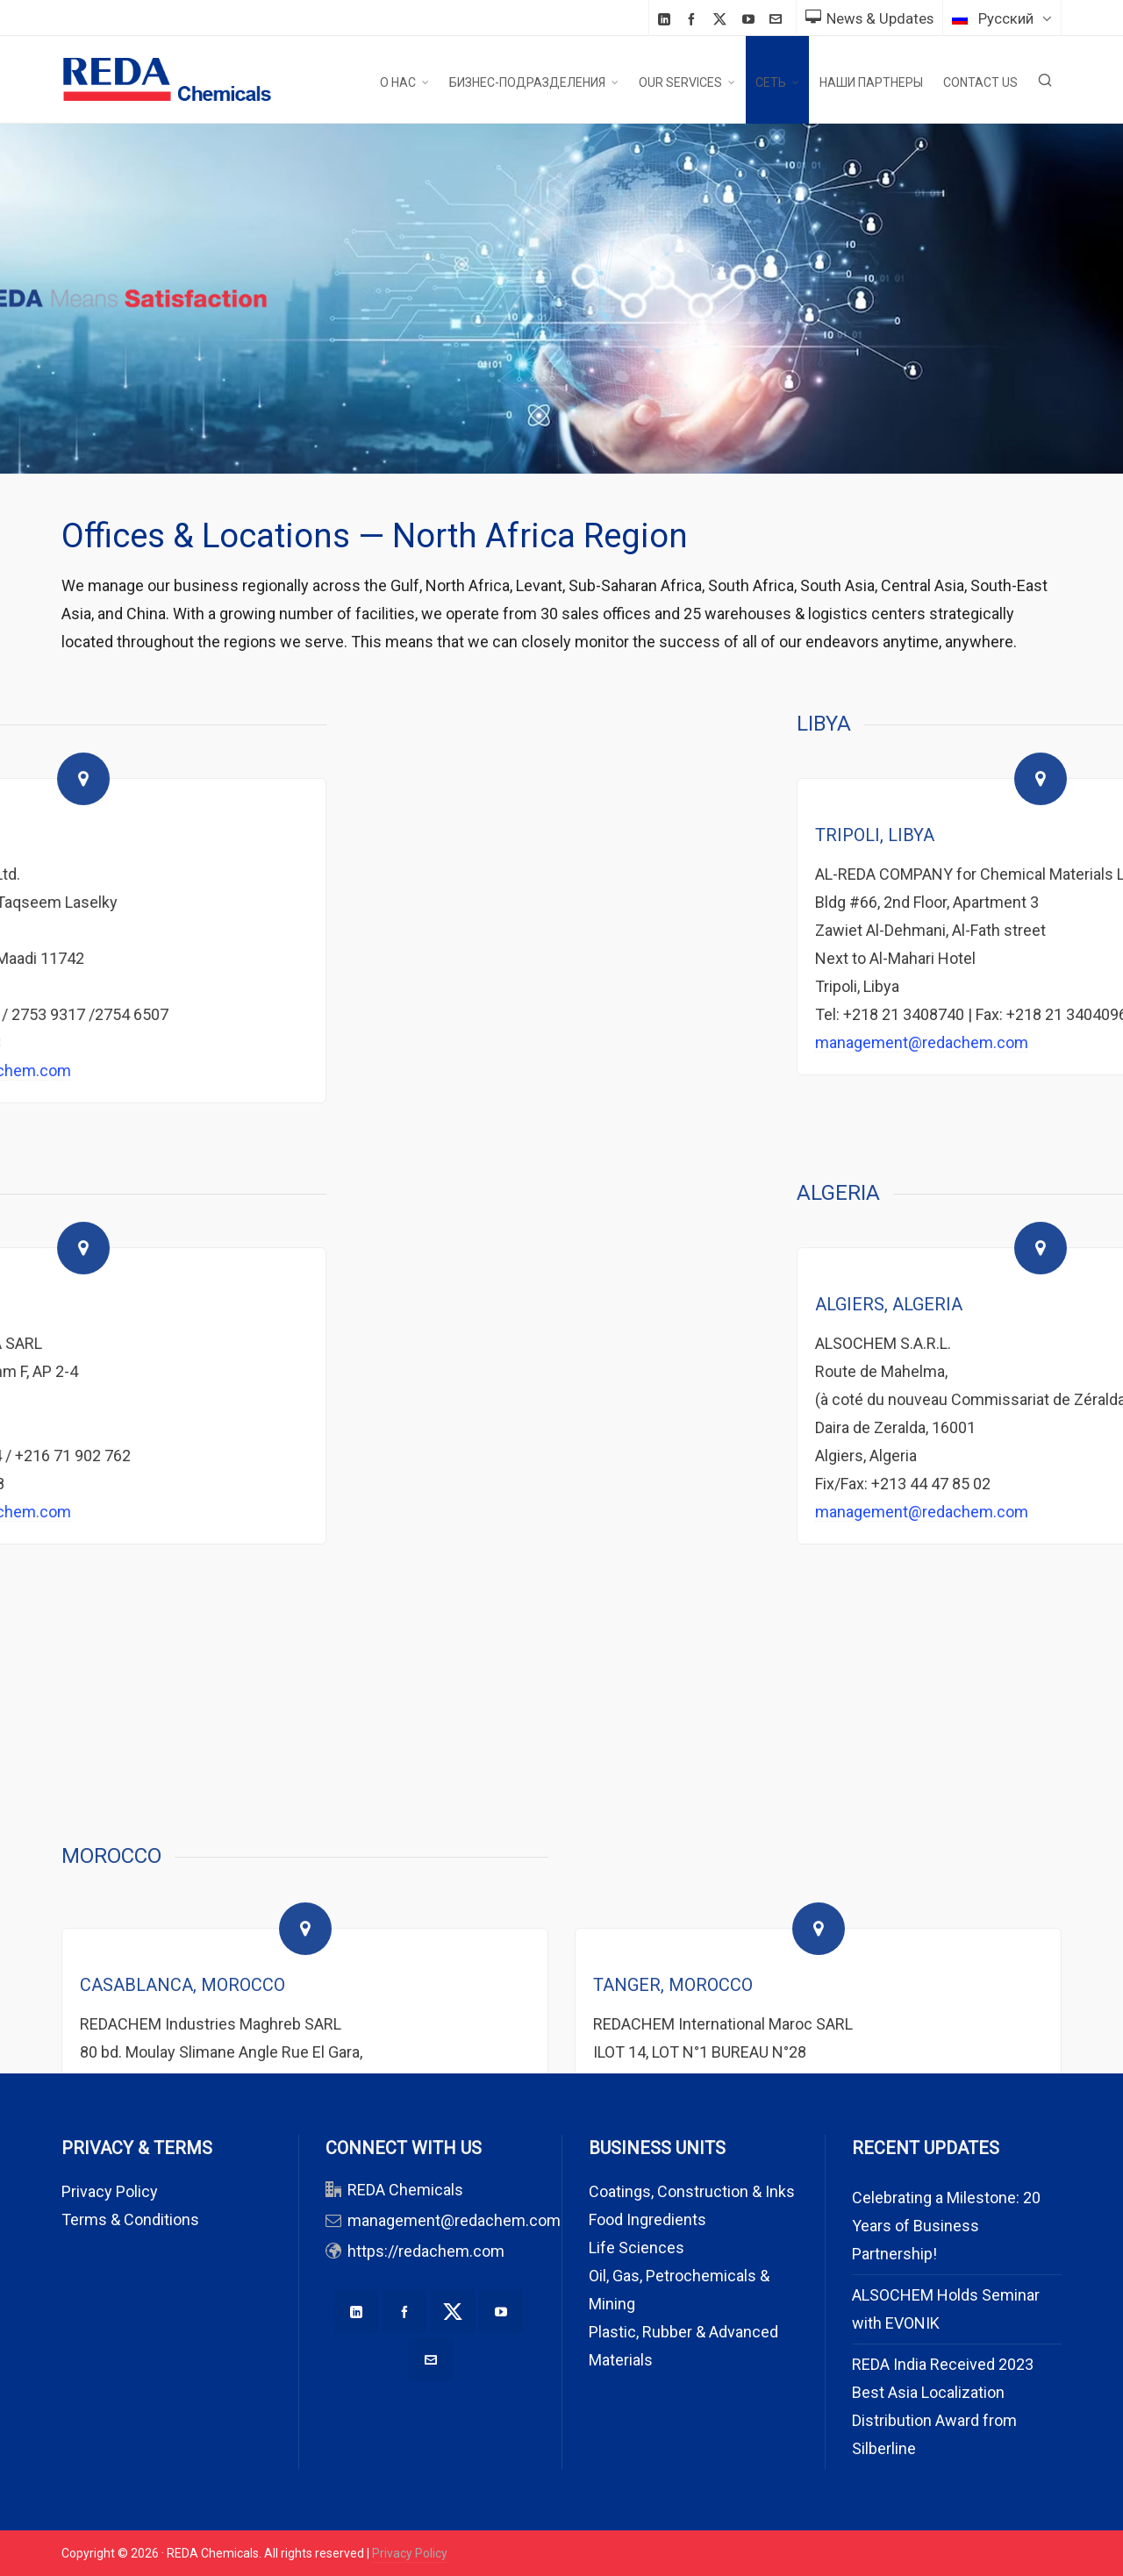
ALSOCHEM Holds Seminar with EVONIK (946, 2309)
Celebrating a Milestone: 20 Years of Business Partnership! (946, 2225)
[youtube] (751, 18)
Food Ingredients (647, 2219)
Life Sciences (636, 2247)
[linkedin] (667, 18)
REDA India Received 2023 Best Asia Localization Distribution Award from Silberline (943, 2406)
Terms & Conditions (130, 2219)
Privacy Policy (109, 2191)
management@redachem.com (454, 2220)
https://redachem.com (425, 2251)
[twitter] (722, 19)
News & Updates (869, 18)
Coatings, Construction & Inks (692, 2191)
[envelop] (778, 18)
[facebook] (694, 18)
